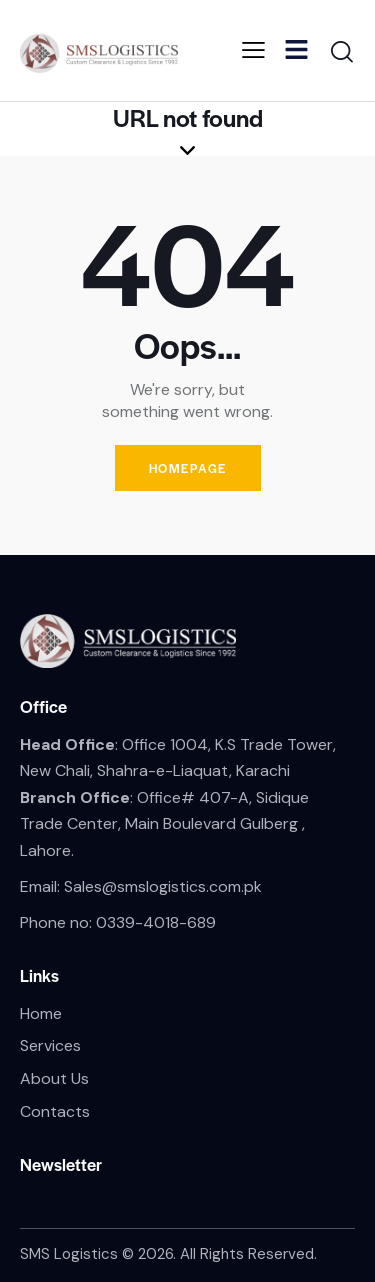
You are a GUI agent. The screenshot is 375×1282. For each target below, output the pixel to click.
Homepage (188, 468)
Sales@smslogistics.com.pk (163, 886)
